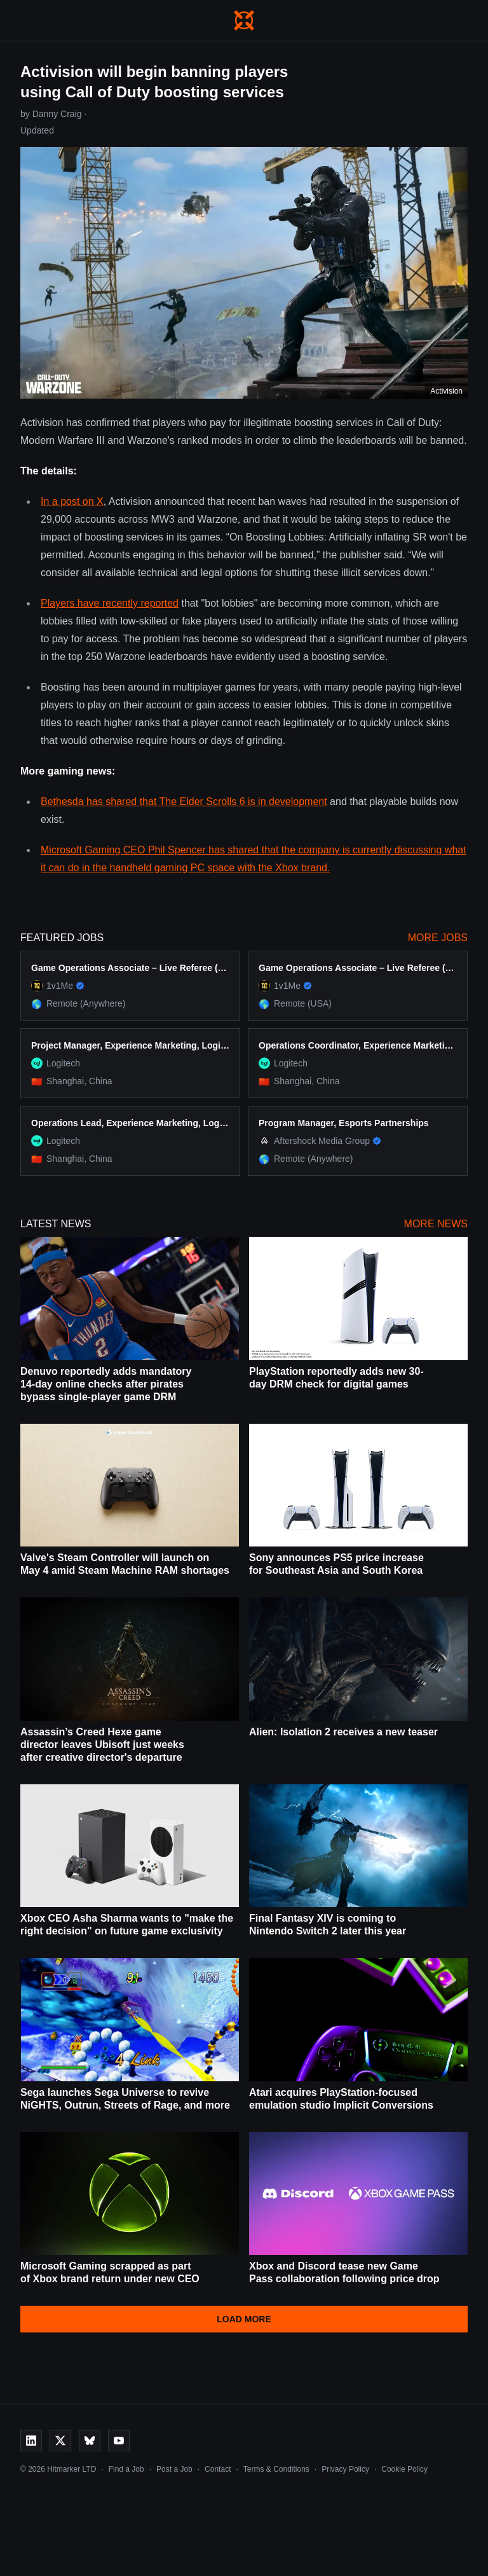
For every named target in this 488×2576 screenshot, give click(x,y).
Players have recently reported (110, 603)
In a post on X (72, 501)
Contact (218, 2469)
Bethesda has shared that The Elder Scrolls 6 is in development (184, 801)
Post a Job (174, 2469)
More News (436, 1223)
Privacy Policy (345, 2469)
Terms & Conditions (276, 2469)
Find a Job (126, 2469)
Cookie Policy (404, 2469)
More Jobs (438, 937)
